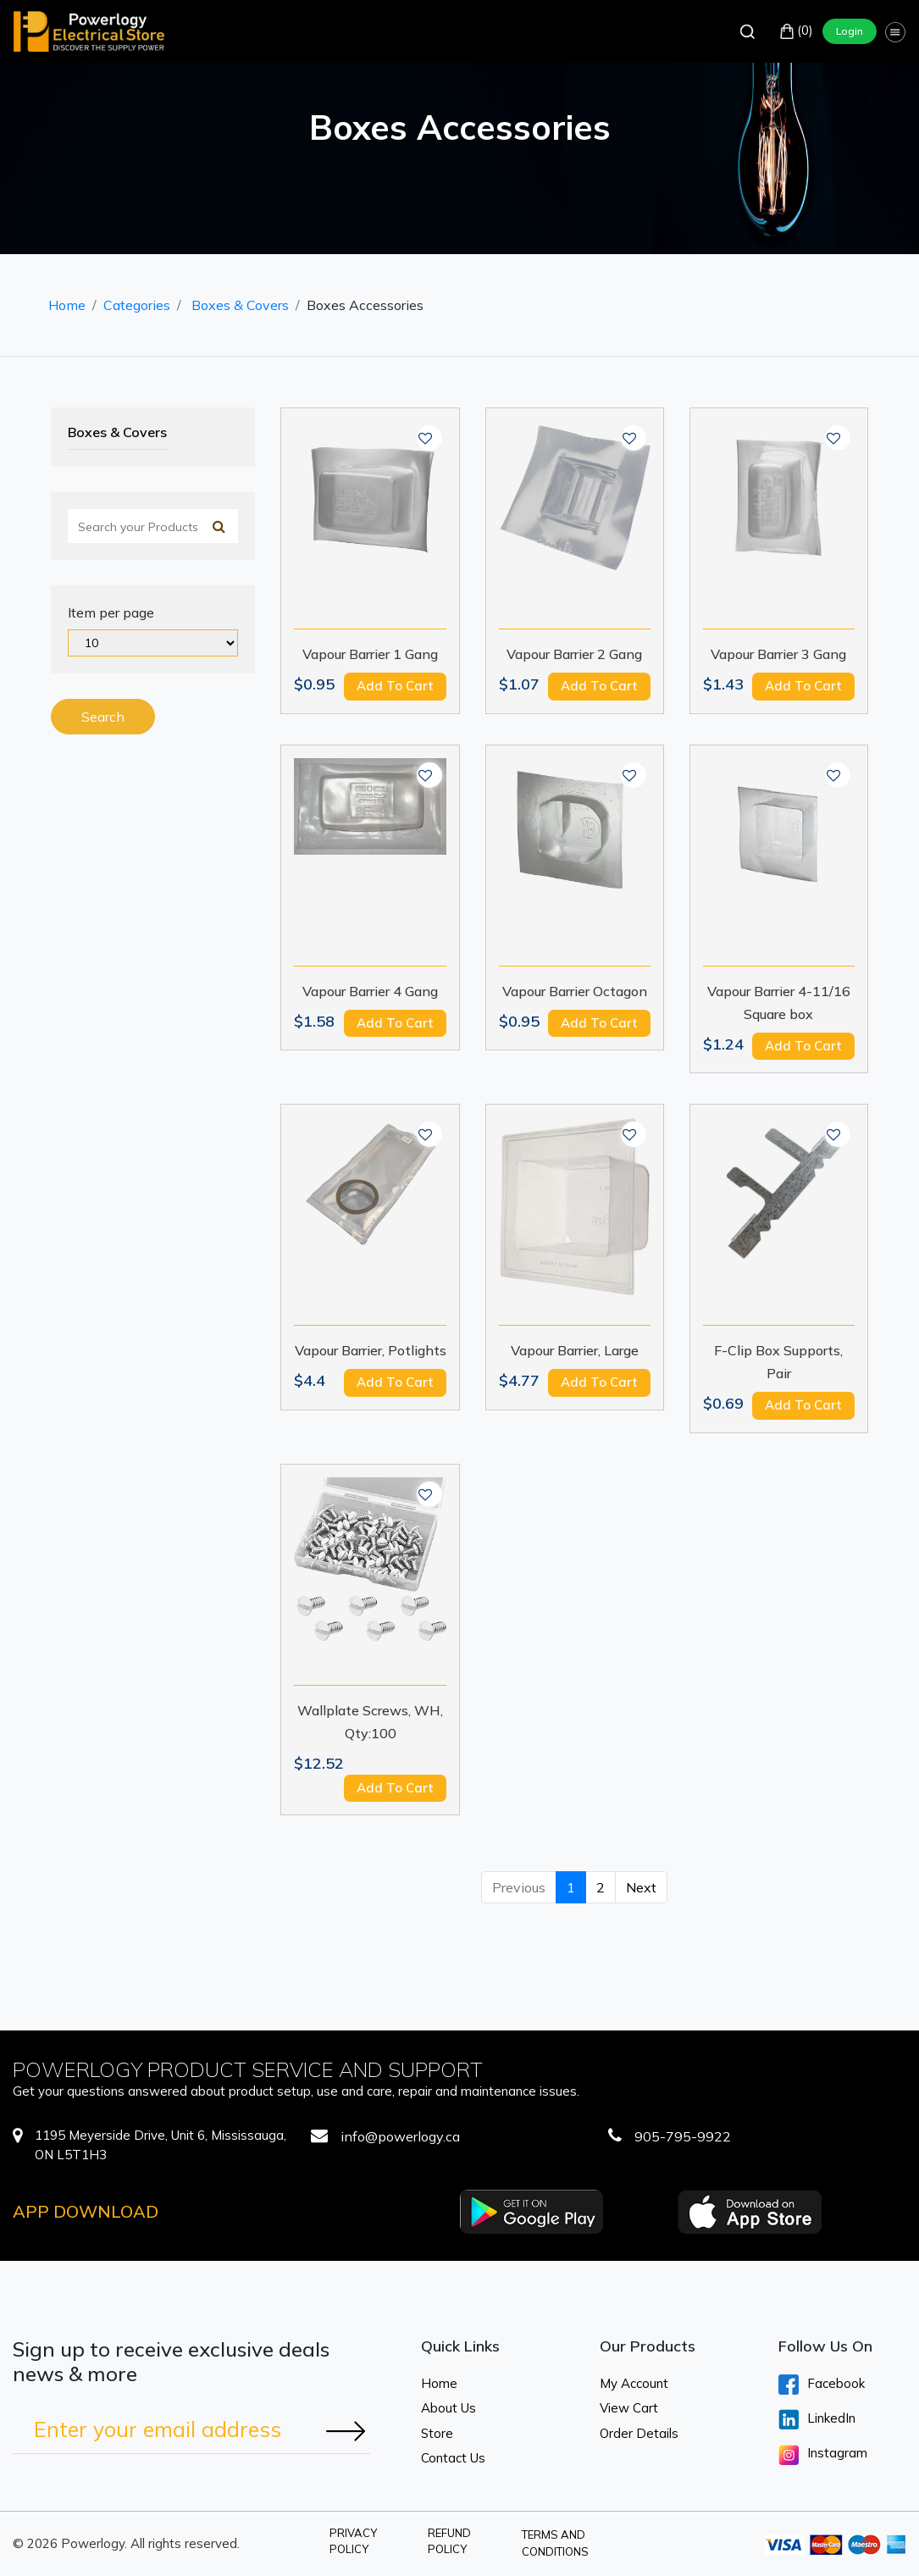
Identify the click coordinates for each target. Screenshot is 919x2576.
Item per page (111, 612)
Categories (136, 304)
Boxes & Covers (240, 304)
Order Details (639, 2433)
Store (437, 2433)
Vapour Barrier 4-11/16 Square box (778, 1002)
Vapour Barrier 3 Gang (778, 653)
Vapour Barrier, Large (575, 1350)
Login (849, 31)
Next (641, 1887)
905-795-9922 (682, 2136)
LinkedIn (816, 2419)
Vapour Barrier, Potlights (370, 1350)
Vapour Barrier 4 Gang (370, 991)
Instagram (822, 2455)
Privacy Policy (353, 2541)
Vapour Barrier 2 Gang (574, 653)
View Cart (629, 2408)
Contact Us (453, 2458)
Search (103, 716)
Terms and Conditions (555, 2543)
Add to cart (395, 686)
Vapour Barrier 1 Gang (370, 653)
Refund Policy (449, 2541)
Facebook (821, 2384)
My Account (634, 2383)
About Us (448, 2408)
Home (67, 304)
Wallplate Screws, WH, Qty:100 (370, 1722)
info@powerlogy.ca (400, 2136)
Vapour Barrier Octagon (574, 991)
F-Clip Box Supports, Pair (778, 1362)
